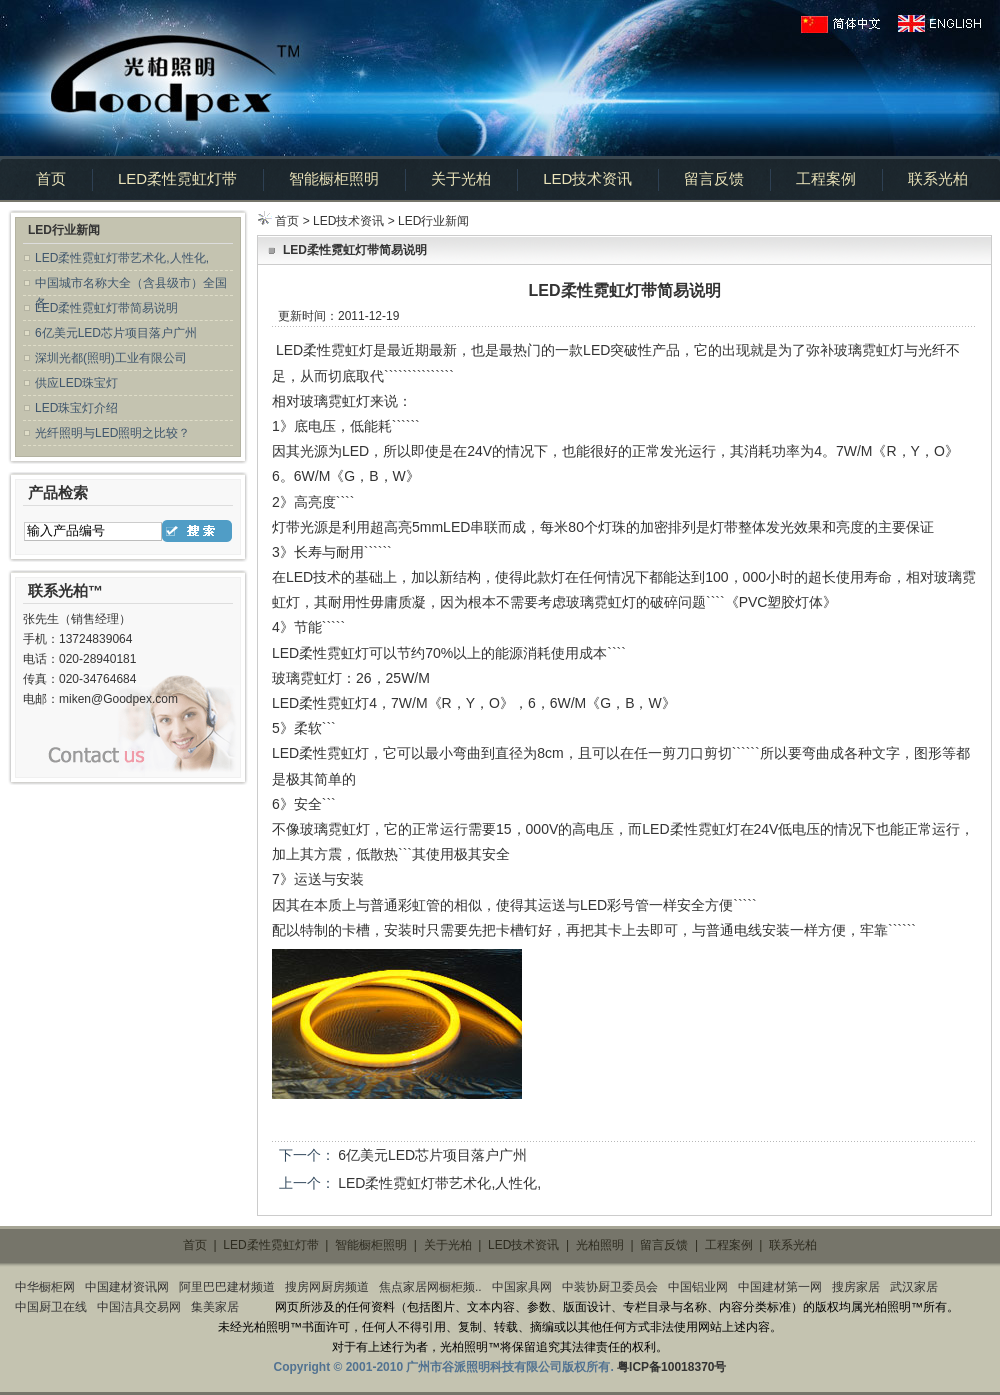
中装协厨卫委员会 (610, 1287)
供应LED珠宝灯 (76, 383)
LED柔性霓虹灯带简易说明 (106, 308)
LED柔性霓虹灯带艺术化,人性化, (122, 258)
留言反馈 (714, 178)
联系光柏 (938, 178)
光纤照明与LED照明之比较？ (112, 433)
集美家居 (215, 1307)
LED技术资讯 (587, 178)
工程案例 (826, 178)
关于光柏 (461, 178)
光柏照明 (600, 1245)
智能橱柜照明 (334, 178)
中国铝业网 (698, 1287)
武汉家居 (914, 1287)
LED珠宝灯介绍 (76, 408)
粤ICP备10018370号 (671, 1367)
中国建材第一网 (780, 1287)
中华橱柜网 (45, 1287)
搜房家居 (856, 1287)
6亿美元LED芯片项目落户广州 (116, 333)
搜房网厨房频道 (327, 1287)
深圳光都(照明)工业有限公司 (111, 358)
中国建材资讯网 (127, 1287)
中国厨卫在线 (51, 1307)
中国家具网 (522, 1287)
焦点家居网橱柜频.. (430, 1287)
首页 (51, 178)
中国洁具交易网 (139, 1307)
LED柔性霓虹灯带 (177, 178)
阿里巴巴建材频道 (227, 1287)
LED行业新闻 (433, 221)
